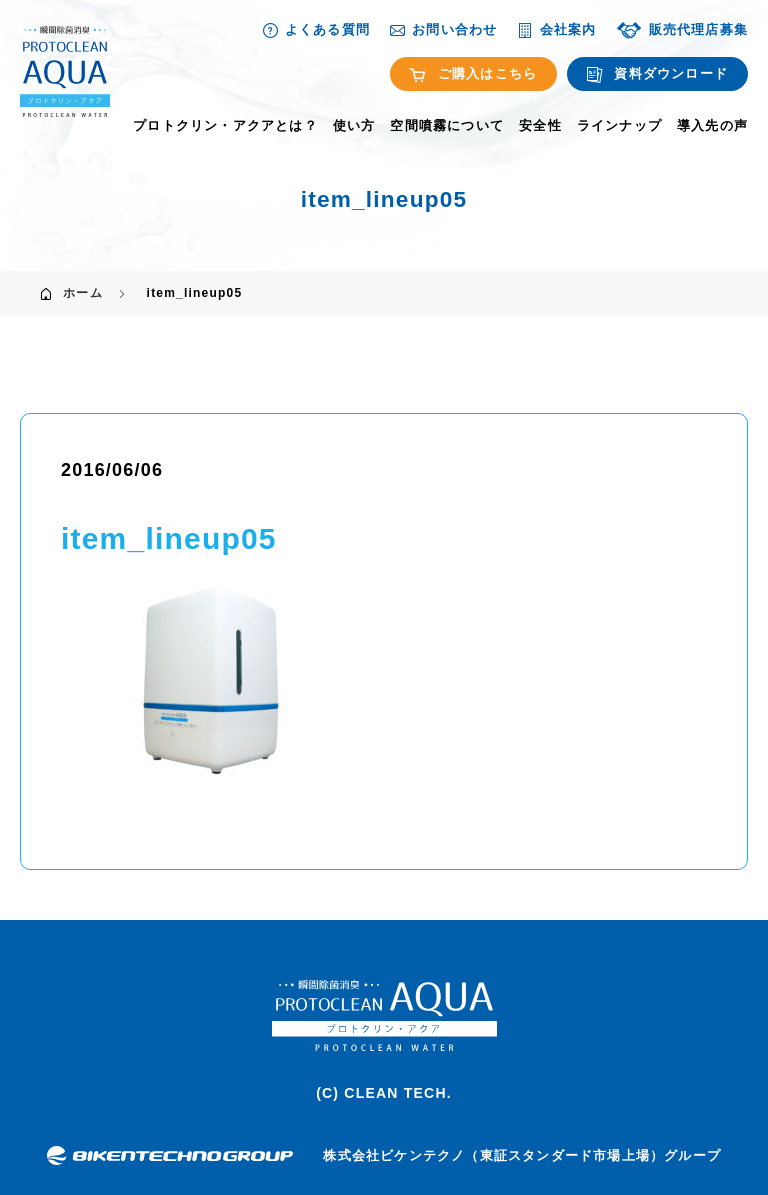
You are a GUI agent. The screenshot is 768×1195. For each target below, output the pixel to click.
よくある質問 (316, 29)
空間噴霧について (447, 126)
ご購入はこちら (473, 74)
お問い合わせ (443, 29)
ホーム (83, 293)
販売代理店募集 (682, 29)
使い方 (354, 126)
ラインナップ (619, 126)
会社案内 (557, 29)
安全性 (540, 126)
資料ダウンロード (657, 74)
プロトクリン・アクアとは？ (225, 126)
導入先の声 (712, 126)
